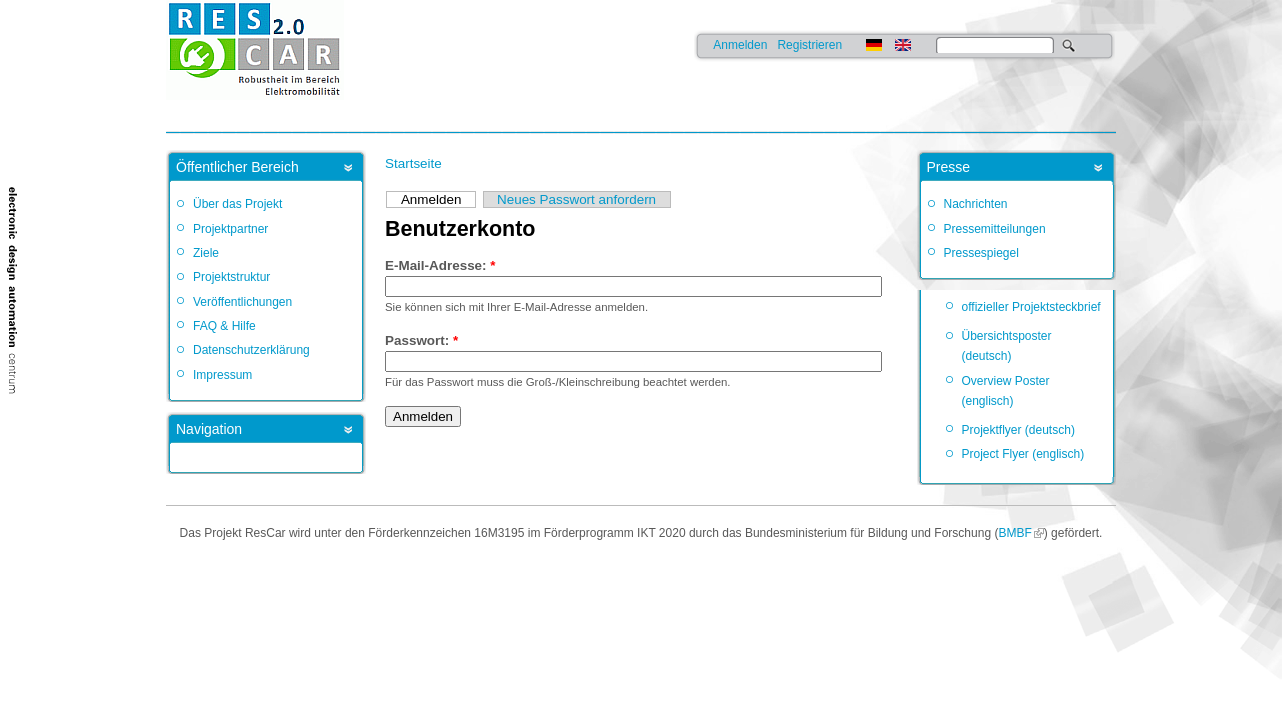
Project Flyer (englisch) (1023, 454)
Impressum (222, 375)
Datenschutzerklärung (251, 350)
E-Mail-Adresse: (440, 265)
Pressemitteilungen (995, 229)
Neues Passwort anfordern (576, 199)
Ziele (206, 253)
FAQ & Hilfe (224, 326)
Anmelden (740, 45)
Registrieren (809, 45)
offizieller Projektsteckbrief (1031, 307)
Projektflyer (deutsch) (1018, 430)
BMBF (1014, 533)
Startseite (413, 163)
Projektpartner (230, 229)
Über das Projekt (237, 204)
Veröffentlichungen (242, 302)
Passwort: (421, 340)
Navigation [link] (209, 429)
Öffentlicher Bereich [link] (237, 167)
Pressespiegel (981, 253)
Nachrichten (976, 204)
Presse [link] (949, 167)
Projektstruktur (231, 277)
